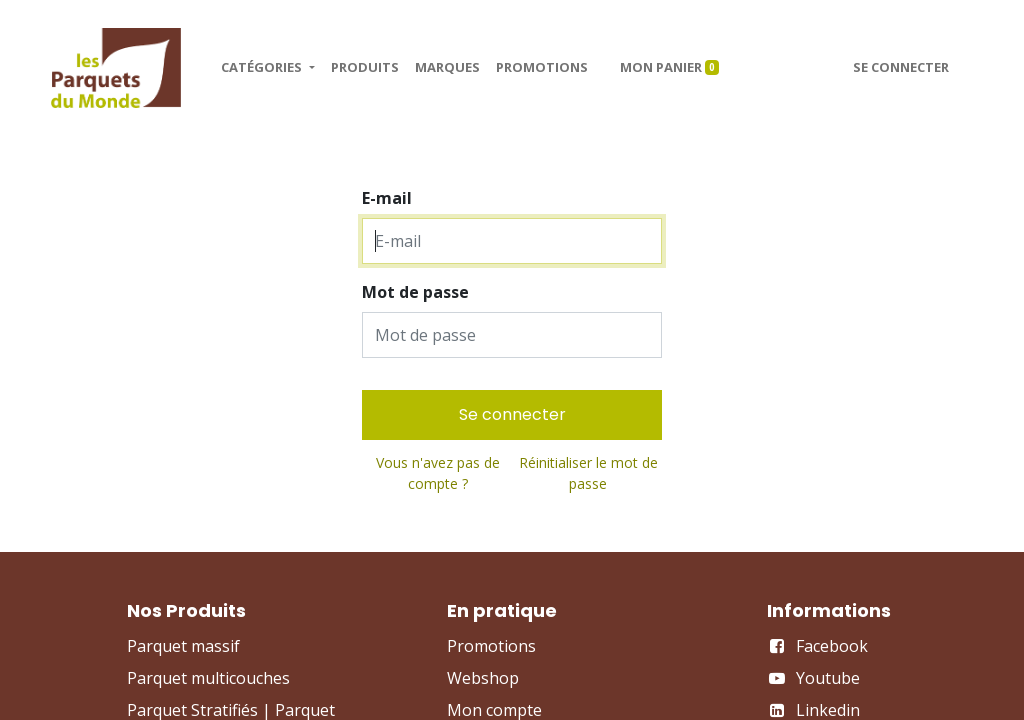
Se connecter (901, 67)
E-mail (387, 198)
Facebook (832, 646)
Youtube (828, 678)
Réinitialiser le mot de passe (588, 473)
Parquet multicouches (208, 678)
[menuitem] (365, 68)
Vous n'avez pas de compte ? (438, 473)
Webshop (483, 678)
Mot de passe (415, 292)
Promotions (491, 646)
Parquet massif (183, 646)
